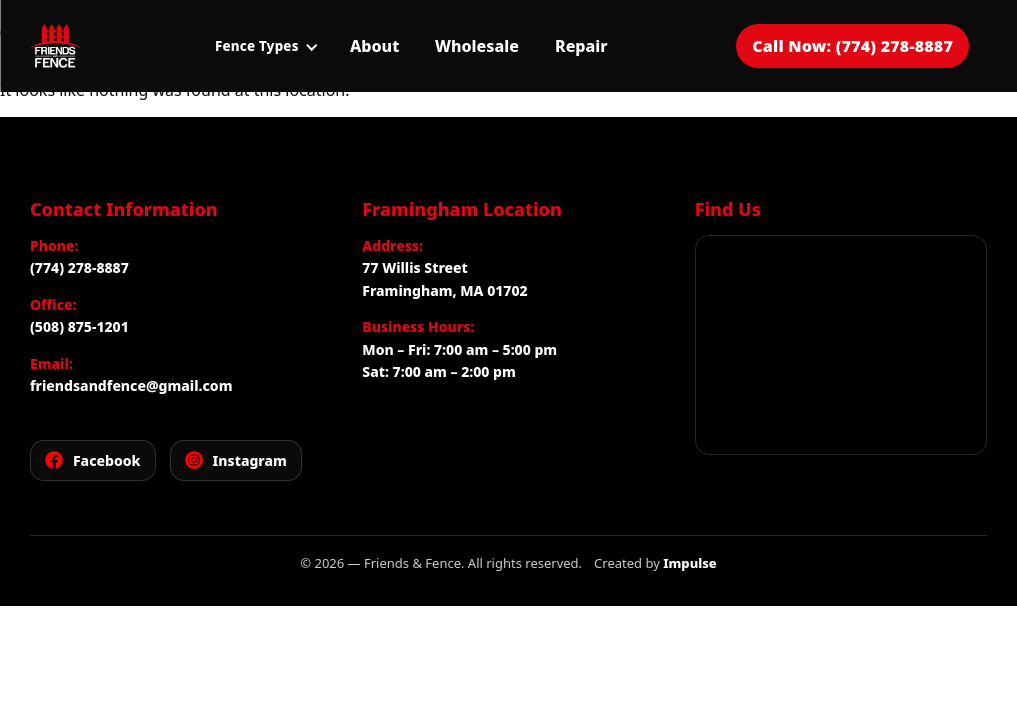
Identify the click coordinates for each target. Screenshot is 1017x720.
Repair (581, 46)
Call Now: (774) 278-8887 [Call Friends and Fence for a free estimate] (852, 46)
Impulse (690, 563)
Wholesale (477, 46)
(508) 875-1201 (79, 326)
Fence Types (266, 46)
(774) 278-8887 (79, 267)
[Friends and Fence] (55, 46)
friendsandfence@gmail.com (131, 385)
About (374, 46)
